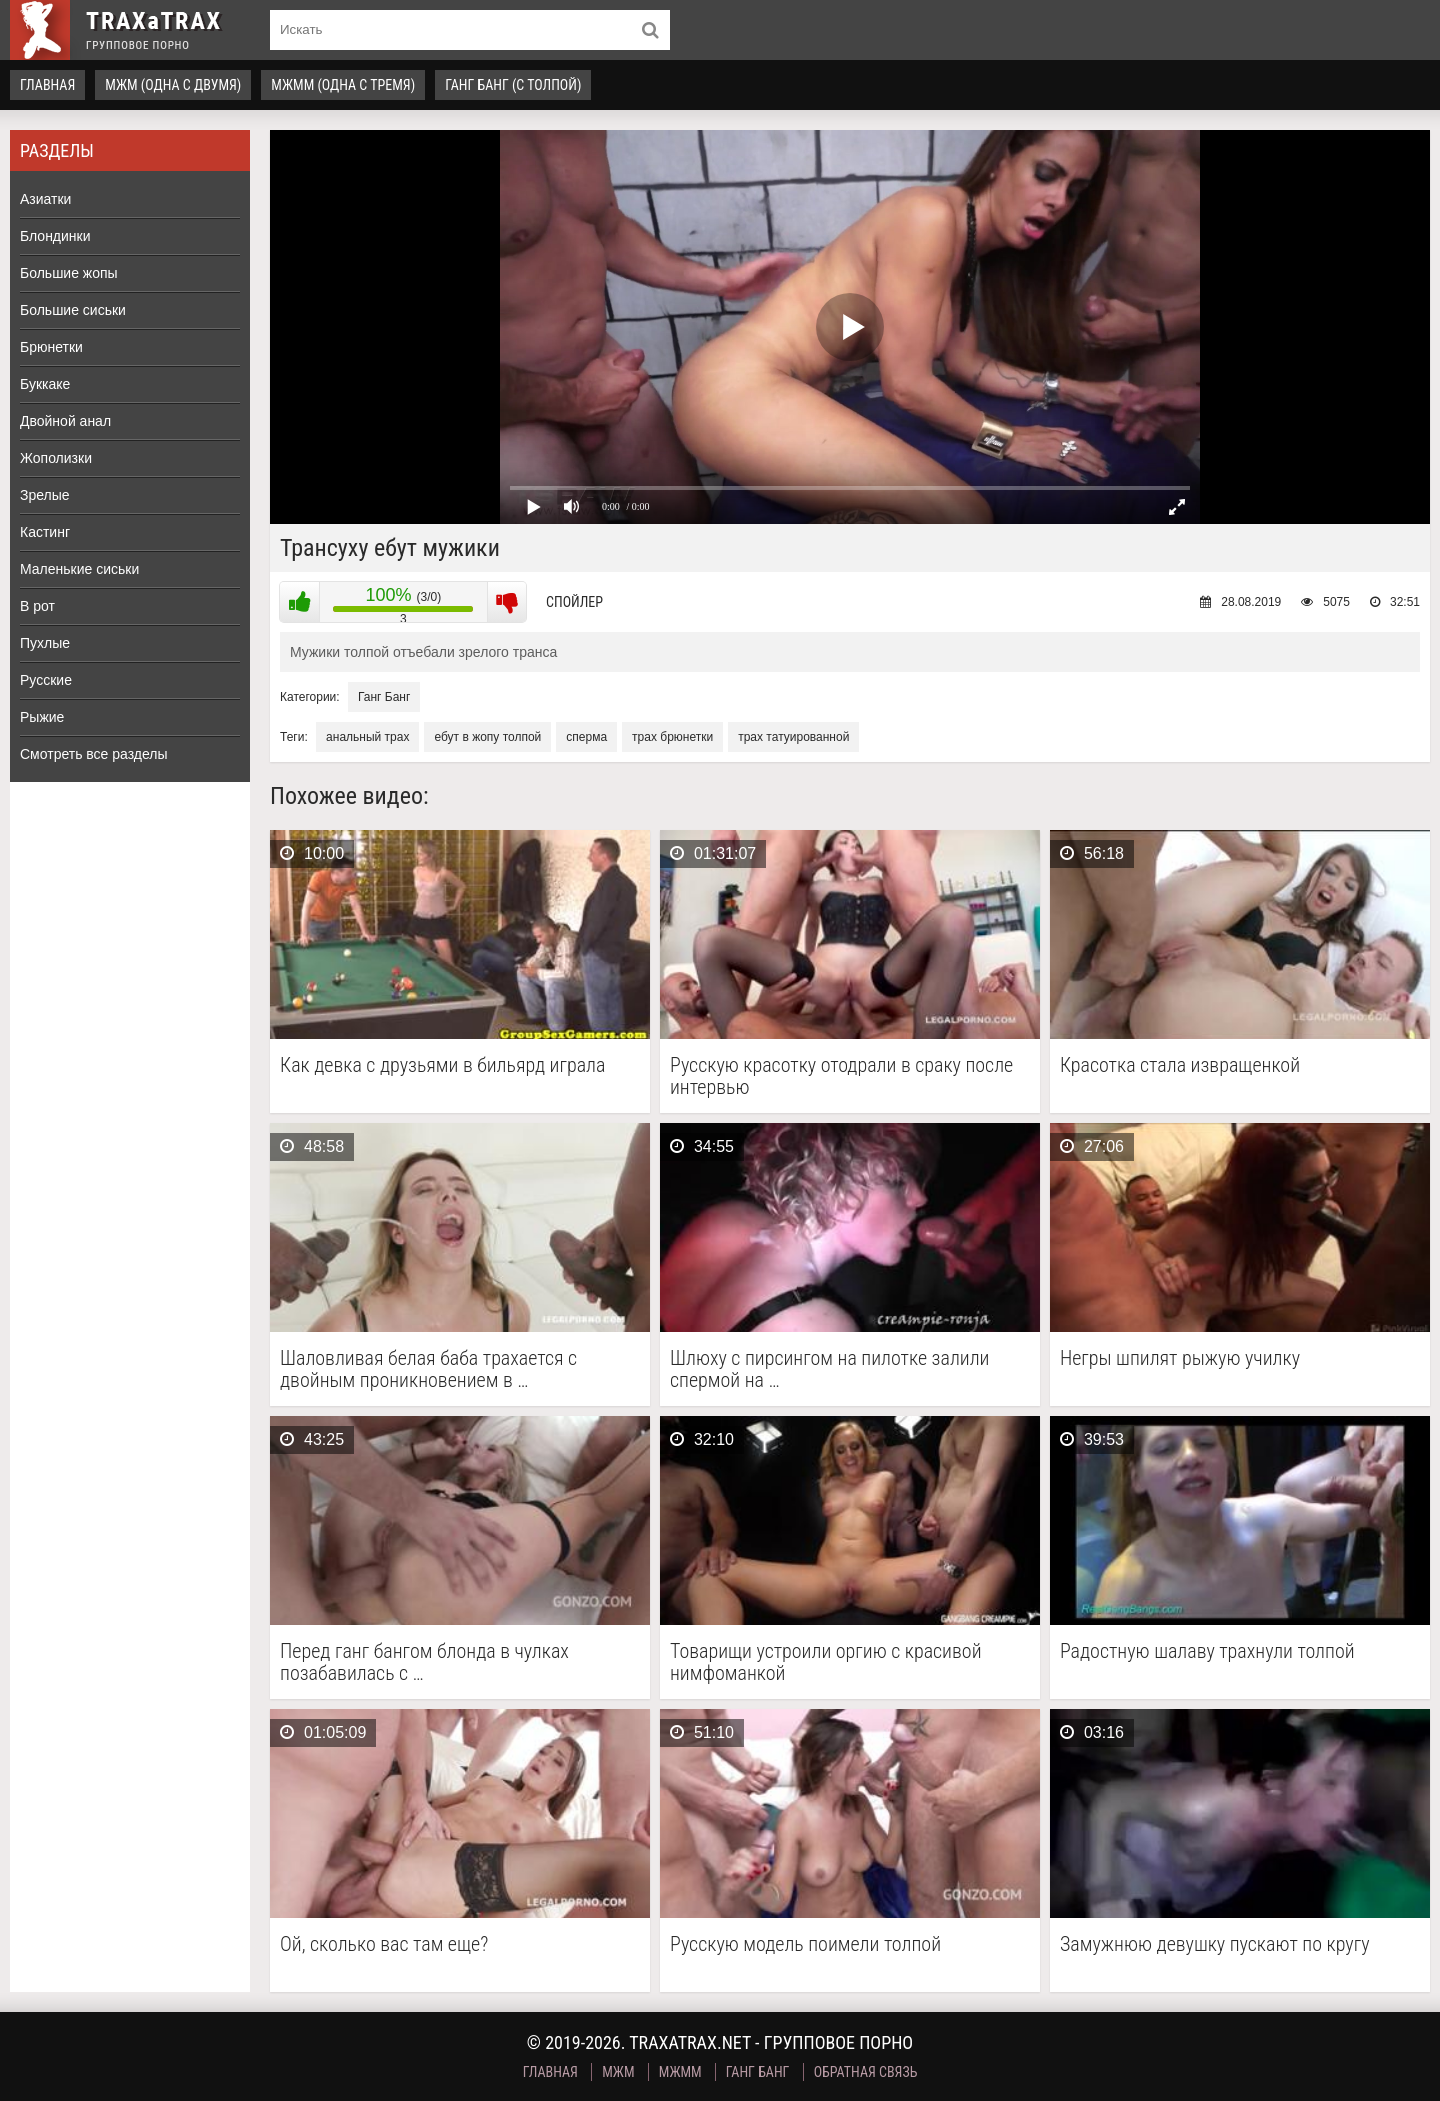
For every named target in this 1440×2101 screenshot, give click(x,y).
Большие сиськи (73, 310)
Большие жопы (69, 273)
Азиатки (45, 199)
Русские (46, 680)
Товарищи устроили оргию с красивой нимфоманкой (826, 1662)
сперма (586, 737)
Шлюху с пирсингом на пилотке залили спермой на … (830, 1369)
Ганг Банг (384, 697)
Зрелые (45, 495)
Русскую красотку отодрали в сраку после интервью (841, 1076)
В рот (37, 606)
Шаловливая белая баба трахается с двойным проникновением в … (428, 1369)
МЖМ (618, 2072)
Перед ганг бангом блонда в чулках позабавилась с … (424, 1662)
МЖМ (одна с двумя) (173, 85)
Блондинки (55, 236)
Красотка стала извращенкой (1180, 1065)
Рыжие (42, 717)
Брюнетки (51, 347)
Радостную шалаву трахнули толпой (1207, 1651)
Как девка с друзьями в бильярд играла (442, 1065)
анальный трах (367, 737)
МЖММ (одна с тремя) (343, 85)
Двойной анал (65, 421)
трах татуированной (793, 737)
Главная (47, 85)
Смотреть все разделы (94, 754)
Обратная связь (866, 2072)
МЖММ (680, 2072)
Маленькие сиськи (79, 569)
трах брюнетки (672, 737)
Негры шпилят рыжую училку (1180, 1358)
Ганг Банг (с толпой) (513, 85)
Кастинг (45, 532)
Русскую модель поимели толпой (805, 1944)
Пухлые (45, 643)
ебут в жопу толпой (487, 737)
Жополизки (56, 458)
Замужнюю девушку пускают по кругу (1215, 1944)
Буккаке (45, 384)
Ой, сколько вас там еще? (384, 1944)
